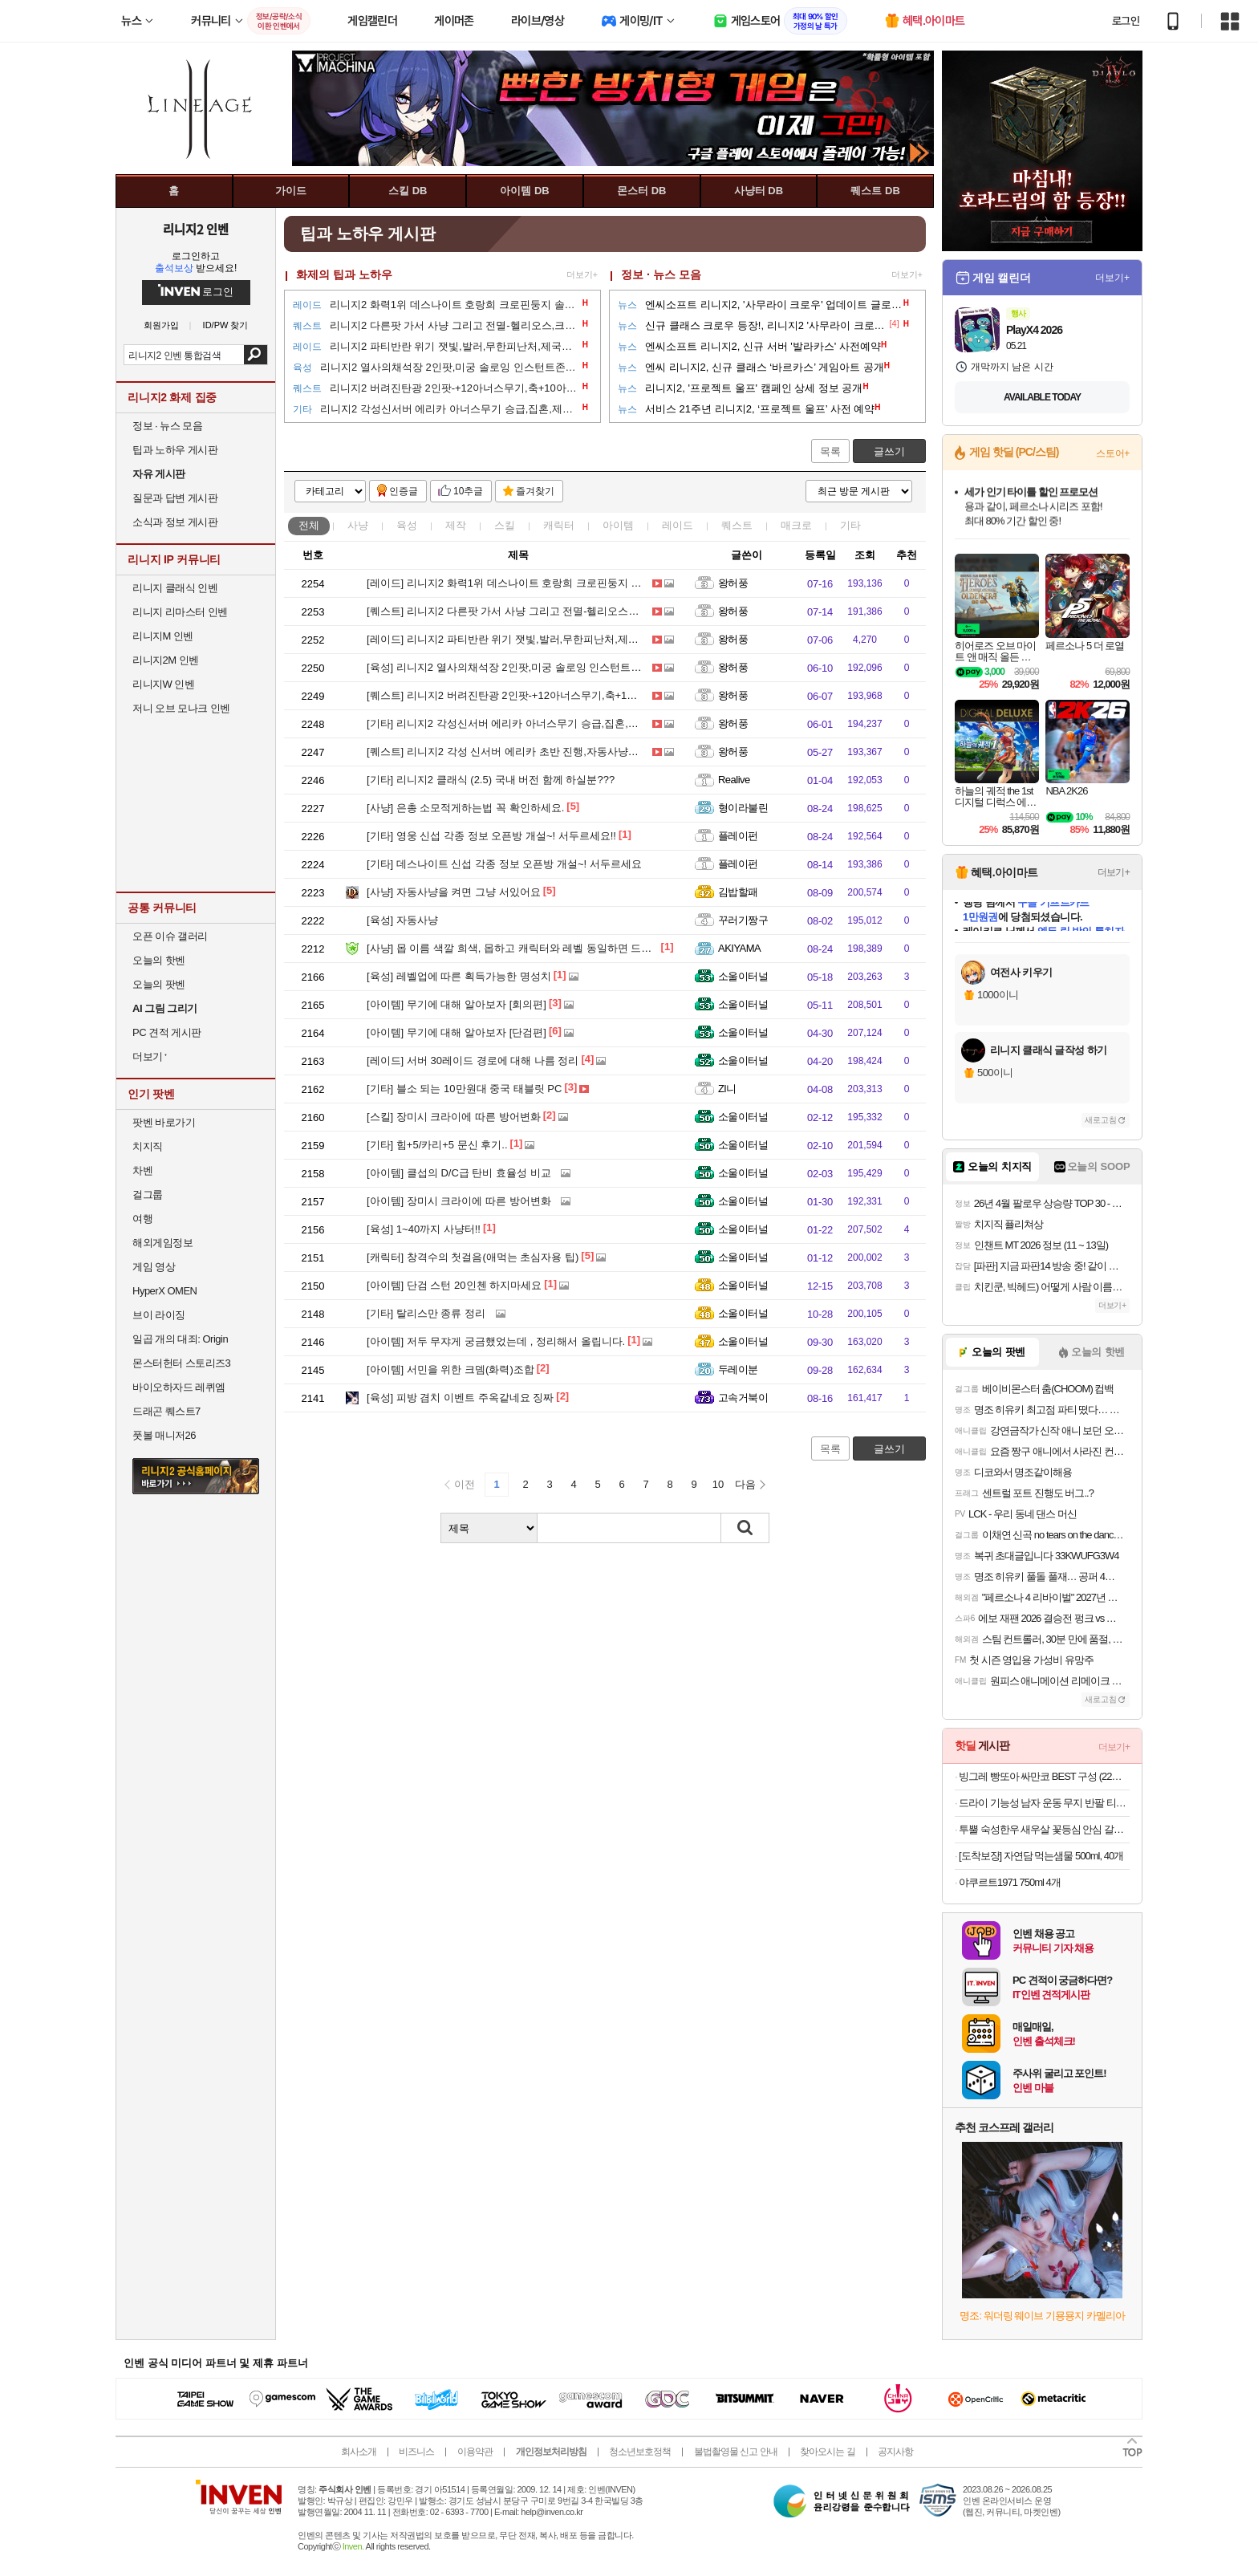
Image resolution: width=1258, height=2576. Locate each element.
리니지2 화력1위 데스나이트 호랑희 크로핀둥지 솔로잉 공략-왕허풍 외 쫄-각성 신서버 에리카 (603, 583)
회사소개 (358, 2451)
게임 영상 (153, 1267)
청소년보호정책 (640, 2451)
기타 (850, 525)
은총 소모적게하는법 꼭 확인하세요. (465, 808)
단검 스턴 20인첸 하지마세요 (454, 1285)
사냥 (357, 525)
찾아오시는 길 (827, 2451)
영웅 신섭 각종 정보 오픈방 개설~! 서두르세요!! (491, 836)
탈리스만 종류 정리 (426, 1313)
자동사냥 (402, 920)
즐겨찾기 (535, 491)
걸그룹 (147, 1194)
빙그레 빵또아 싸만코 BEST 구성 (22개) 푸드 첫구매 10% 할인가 (1044, 1776)
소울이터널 (743, 976)
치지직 (147, 1146)
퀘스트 (737, 525)
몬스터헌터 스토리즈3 (181, 1363)
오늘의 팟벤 (158, 984)
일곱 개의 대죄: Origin (180, 1339)
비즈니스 (416, 2451)
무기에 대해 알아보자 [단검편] (456, 1032)
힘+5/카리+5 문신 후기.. (437, 1145)
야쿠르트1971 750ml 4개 (1010, 1882)
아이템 (618, 525)
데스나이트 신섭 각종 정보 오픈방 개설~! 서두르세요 (504, 864)
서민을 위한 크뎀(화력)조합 (450, 1369)
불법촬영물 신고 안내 (735, 2451)
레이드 (677, 525)
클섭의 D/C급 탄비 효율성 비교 (459, 1173)
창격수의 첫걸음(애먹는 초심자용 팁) (472, 1257)
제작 (455, 525)
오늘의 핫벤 (158, 960)
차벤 (142, 1170)
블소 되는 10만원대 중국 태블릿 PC (464, 1089)
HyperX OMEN (164, 1291)
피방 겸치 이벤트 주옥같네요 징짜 (460, 1398)
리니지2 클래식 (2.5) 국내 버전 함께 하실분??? (491, 780)
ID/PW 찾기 (226, 325)
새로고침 (1101, 1119)
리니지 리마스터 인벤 (180, 612)
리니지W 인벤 (163, 684)
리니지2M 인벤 (165, 660)
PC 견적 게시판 (166, 1032)
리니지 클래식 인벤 (174, 588)
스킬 (504, 525)
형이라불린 (743, 808)
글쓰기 (889, 451)
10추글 (468, 491)
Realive (734, 780)
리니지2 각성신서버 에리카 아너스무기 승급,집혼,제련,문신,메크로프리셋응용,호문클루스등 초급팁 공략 (625, 723)
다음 (745, 1484)
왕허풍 (733, 583)
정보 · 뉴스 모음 (661, 274)
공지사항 (895, 2451)
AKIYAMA (739, 948)
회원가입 (161, 325)
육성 (406, 525)
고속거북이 (743, 1398)
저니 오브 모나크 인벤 (181, 708)
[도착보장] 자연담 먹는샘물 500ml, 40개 (1041, 1856)
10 (718, 1484)
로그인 (1125, 20)
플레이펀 (738, 836)
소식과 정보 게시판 (174, 522)
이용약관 (475, 2451)
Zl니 (727, 1089)
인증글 (403, 491)
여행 (142, 1218)
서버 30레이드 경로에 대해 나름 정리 (472, 1060)
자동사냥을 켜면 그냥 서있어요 (454, 892)
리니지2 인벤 (196, 228)
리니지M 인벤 (162, 636)
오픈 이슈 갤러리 (170, 936)
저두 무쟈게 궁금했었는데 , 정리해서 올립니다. (496, 1341)
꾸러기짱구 (743, 920)
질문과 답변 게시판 (174, 498)
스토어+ (1113, 453)
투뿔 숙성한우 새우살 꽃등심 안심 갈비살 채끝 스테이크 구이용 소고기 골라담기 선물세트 (1044, 1829)
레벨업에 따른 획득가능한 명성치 (459, 976)
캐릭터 (558, 525)
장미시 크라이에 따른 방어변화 (454, 1117)
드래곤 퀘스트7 (166, 1411)
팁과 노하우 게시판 (174, 450)
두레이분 (738, 1369)
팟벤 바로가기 (163, 1122)
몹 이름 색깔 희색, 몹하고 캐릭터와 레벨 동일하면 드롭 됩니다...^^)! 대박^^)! (559, 948)
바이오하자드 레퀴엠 (178, 1387)
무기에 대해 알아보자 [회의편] (456, 1004)
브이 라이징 (158, 1315)
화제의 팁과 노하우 (344, 274)
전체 (308, 525)
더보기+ (582, 274)
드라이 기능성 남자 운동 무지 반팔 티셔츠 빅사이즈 (1044, 1803)
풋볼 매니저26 (164, 1435)
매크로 (796, 525)
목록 (830, 451)
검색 (255, 354)
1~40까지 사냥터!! (424, 1229)
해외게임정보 (162, 1242)
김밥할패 (738, 892)
